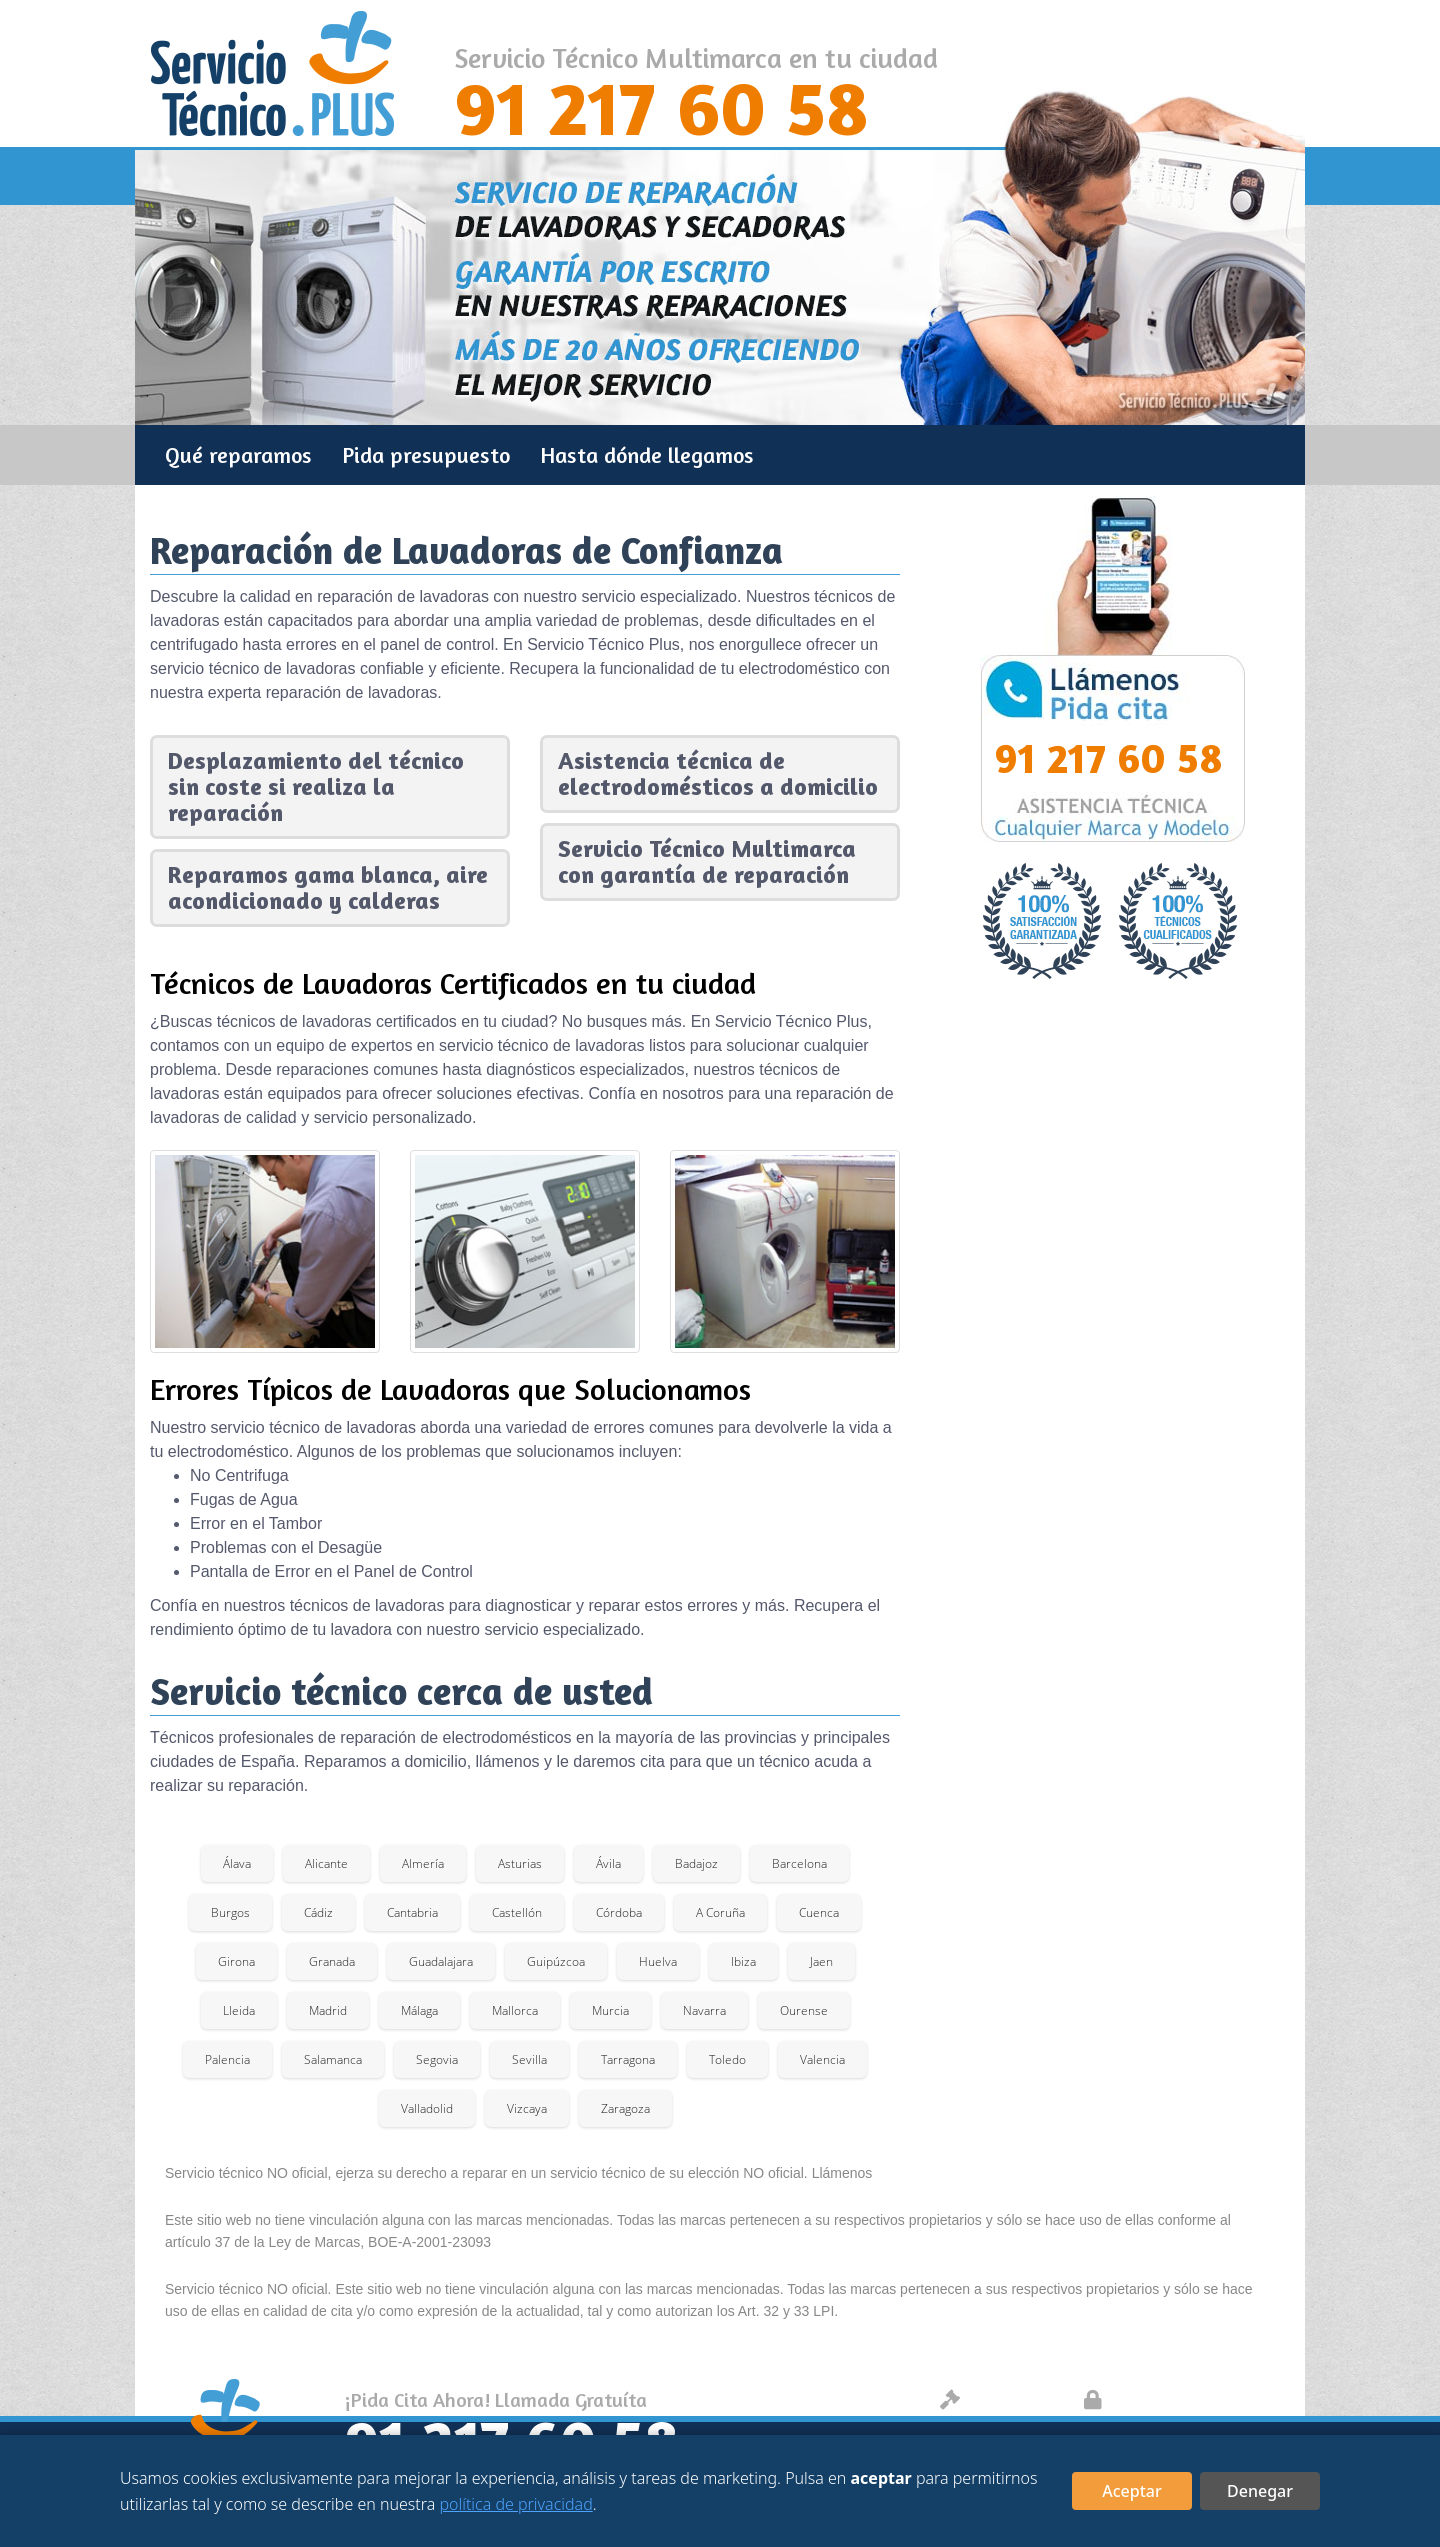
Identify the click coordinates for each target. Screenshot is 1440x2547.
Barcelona (799, 1863)
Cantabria (412, 1912)
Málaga (419, 2010)
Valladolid (427, 2108)
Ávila (608, 1863)
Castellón (517, 1912)
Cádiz (318, 1912)
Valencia (822, 2059)
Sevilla (529, 2059)
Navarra (704, 2010)
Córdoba (619, 1912)
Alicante (326, 1863)
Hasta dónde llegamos (647, 455)
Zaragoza (625, 2108)
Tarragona (628, 2059)
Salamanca (333, 2059)
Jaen (821, 1961)
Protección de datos (1183, 2399)
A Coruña (720, 1912)
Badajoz (696, 1863)
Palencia (227, 2059)
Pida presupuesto (426, 455)
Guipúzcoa (556, 1961)
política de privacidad (515, 2504)
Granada (332, 1961)
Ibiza (743, 1961)
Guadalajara (441, 1961)
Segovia (437, 2059)
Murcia (610, 2010)
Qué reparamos (238, 455)
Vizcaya (527, 2108)
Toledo (727, 2059)
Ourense (804, 2010)
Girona (236, 1961)
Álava (237, 1863)
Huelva (658, 1961)
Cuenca (819, 1912)
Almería (423, 1863)
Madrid (328, 2010)
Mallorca (515, 2010)
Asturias (520, 1863)
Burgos (230, 1912)
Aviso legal (1002, 2399)
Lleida (239, 2010)
